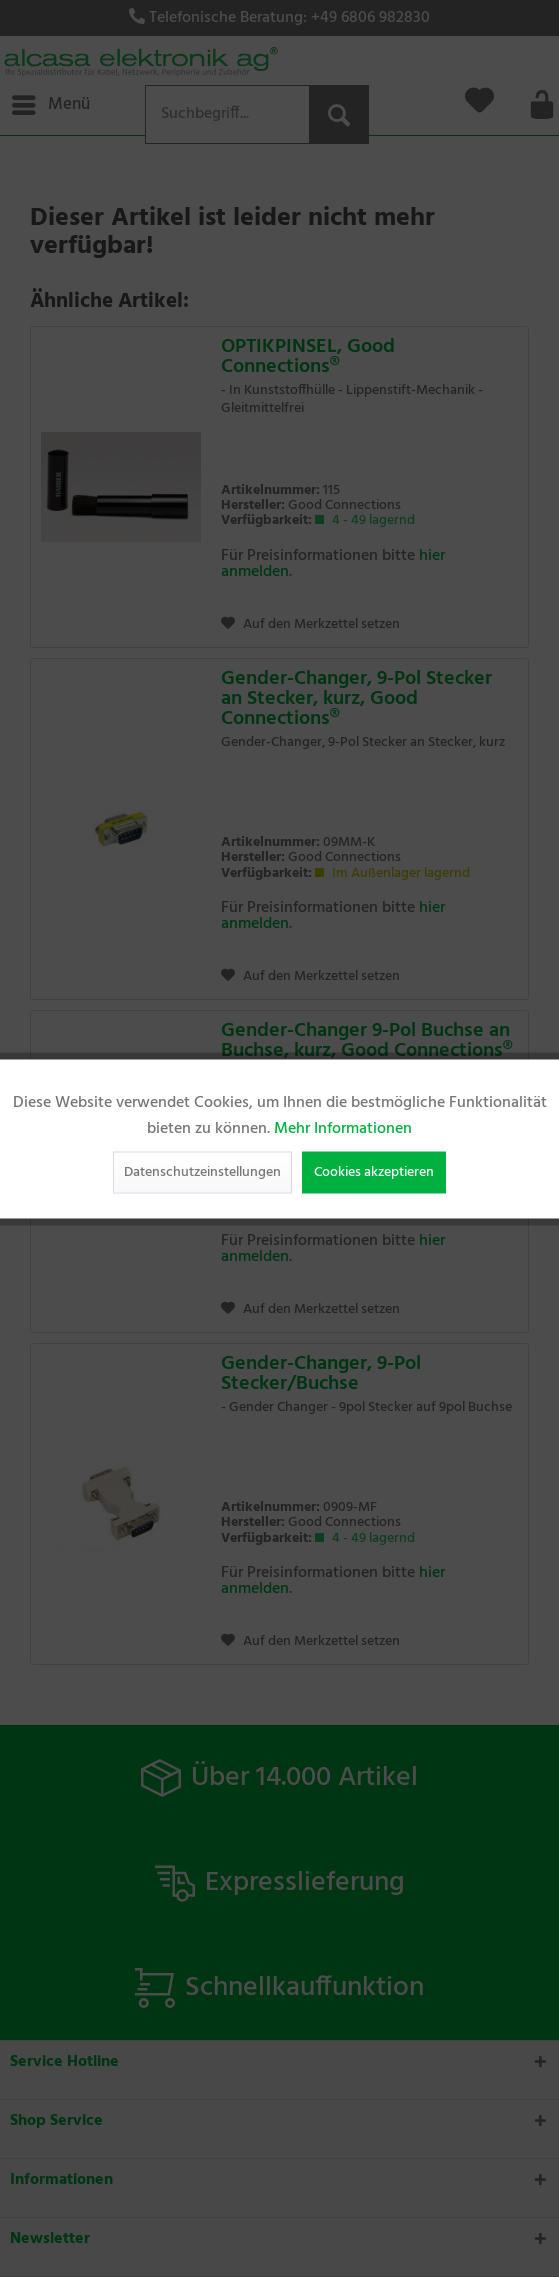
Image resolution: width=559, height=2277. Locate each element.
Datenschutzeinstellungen (202, 1171)
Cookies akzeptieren (374, 1171)
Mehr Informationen (343, 1128)
